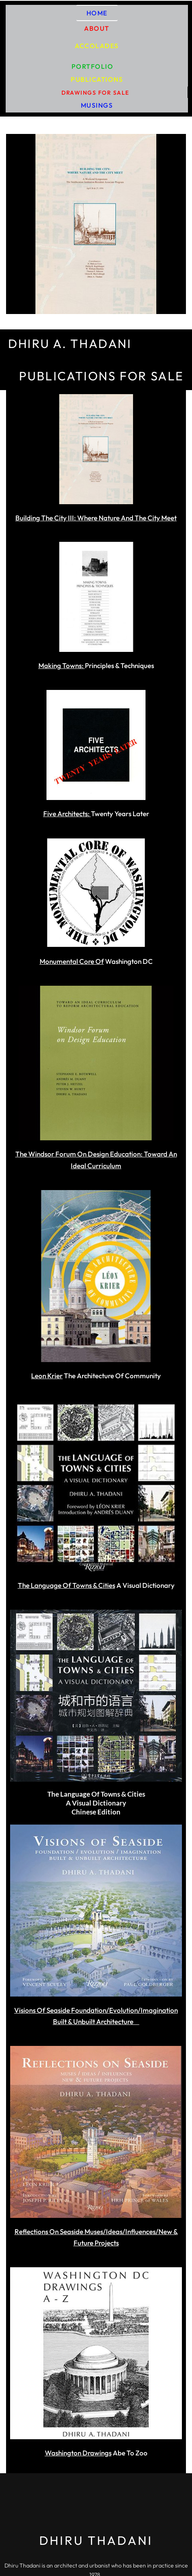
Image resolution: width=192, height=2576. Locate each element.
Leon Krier (47, 1375)
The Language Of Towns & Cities (66, 1585)
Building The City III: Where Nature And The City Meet (96, 518)
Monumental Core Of (72, 961)
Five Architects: (67, 813)
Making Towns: (61, 665)
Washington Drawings (78, 2453)
